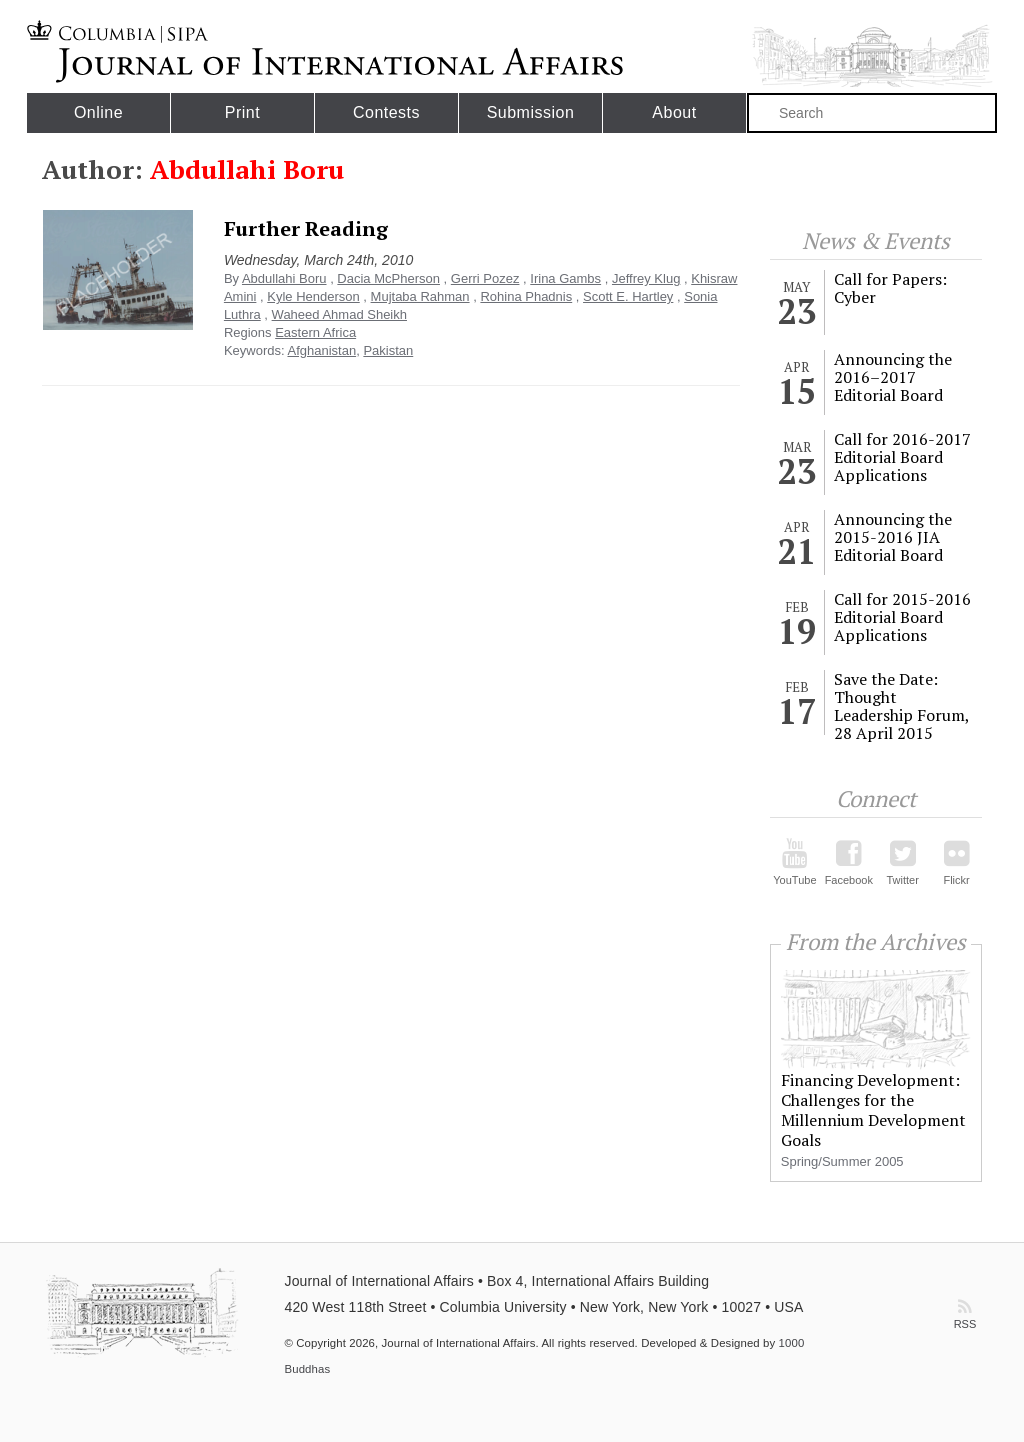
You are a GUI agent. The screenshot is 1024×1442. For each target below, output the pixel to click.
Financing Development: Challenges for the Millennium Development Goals (873, 1110)
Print (242, 112)
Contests (386, 112)
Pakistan (388, 350)
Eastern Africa (315, 332)
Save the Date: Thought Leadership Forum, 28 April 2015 (901, 706)
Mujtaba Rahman (420, 296)
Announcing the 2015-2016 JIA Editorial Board (893, 537)
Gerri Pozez (485, 278)
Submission (531, 112)
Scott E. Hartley (628, 296)
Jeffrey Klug (646, 278)
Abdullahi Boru (284, 278)
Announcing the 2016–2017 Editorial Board (893, 377)
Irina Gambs (565, 278)
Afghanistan (321, 350)
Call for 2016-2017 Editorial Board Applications (902, 457)
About (674, 112)
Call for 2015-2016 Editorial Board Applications (902, 617)
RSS (965, 1309)
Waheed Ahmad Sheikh (339, 314)
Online (98, 112)
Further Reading (306, 228)
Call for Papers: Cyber (890, 288)
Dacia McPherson (388, 278)
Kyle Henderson (313, 296)
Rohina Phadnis (526, 296)
